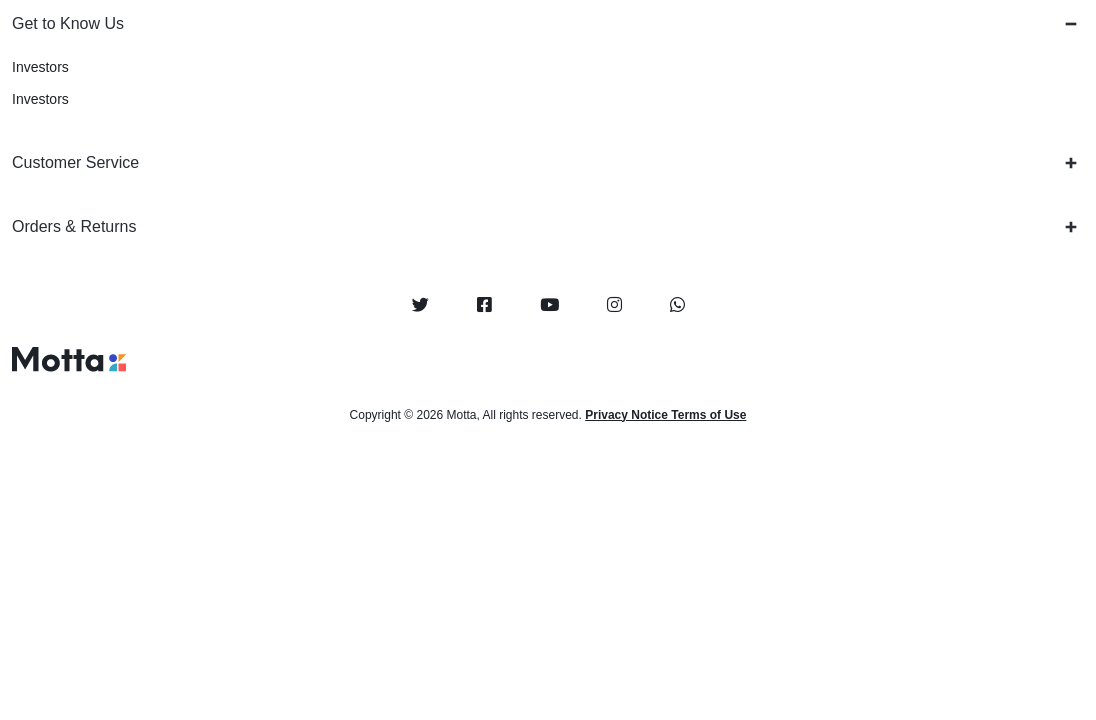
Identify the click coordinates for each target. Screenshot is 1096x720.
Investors (40, 67)
